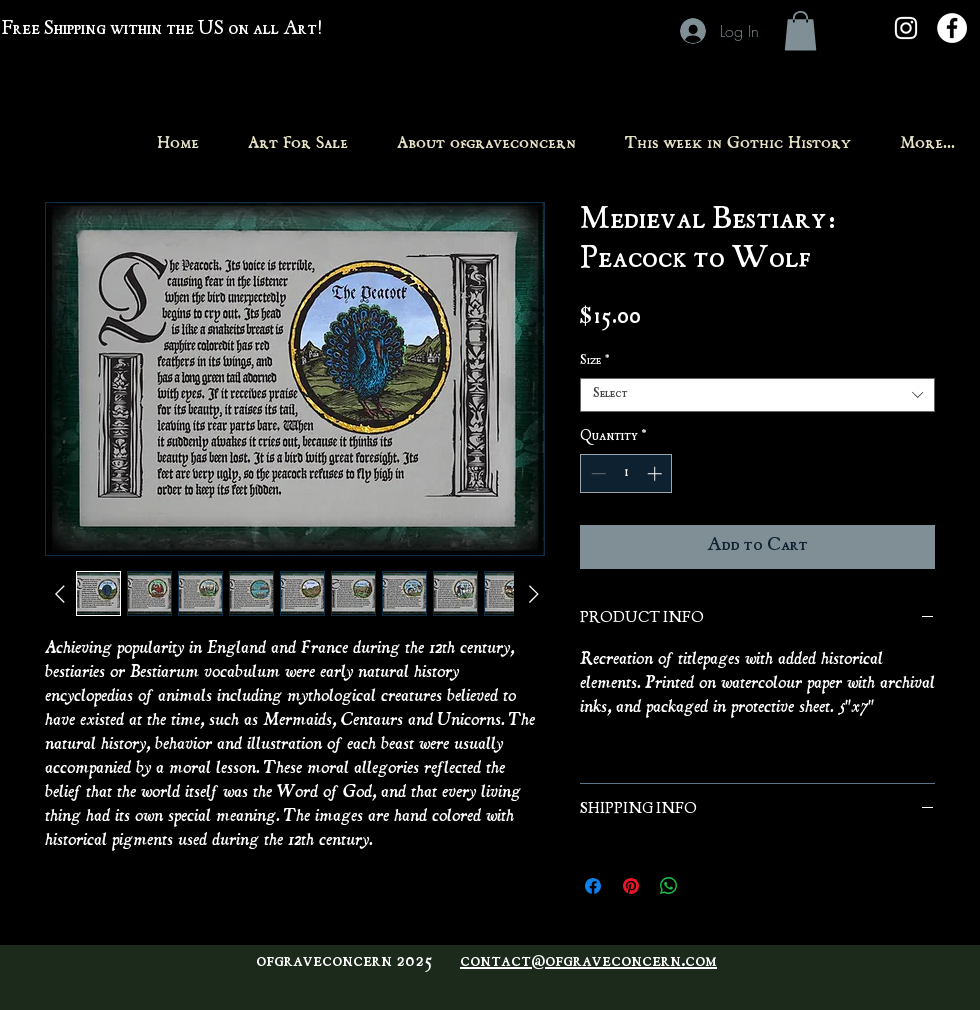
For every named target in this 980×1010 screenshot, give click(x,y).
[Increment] (656, 473)
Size (594, 361)
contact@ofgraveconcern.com (588, 962)
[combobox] (757, 395)
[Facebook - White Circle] (952, 28)
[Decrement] (596, 473)
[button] (800, 30)
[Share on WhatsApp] (669, 886)
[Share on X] (707, 886)
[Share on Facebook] (593, 886)
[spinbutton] (626, 473)
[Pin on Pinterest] (631, 886)
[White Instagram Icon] (906, 28)
